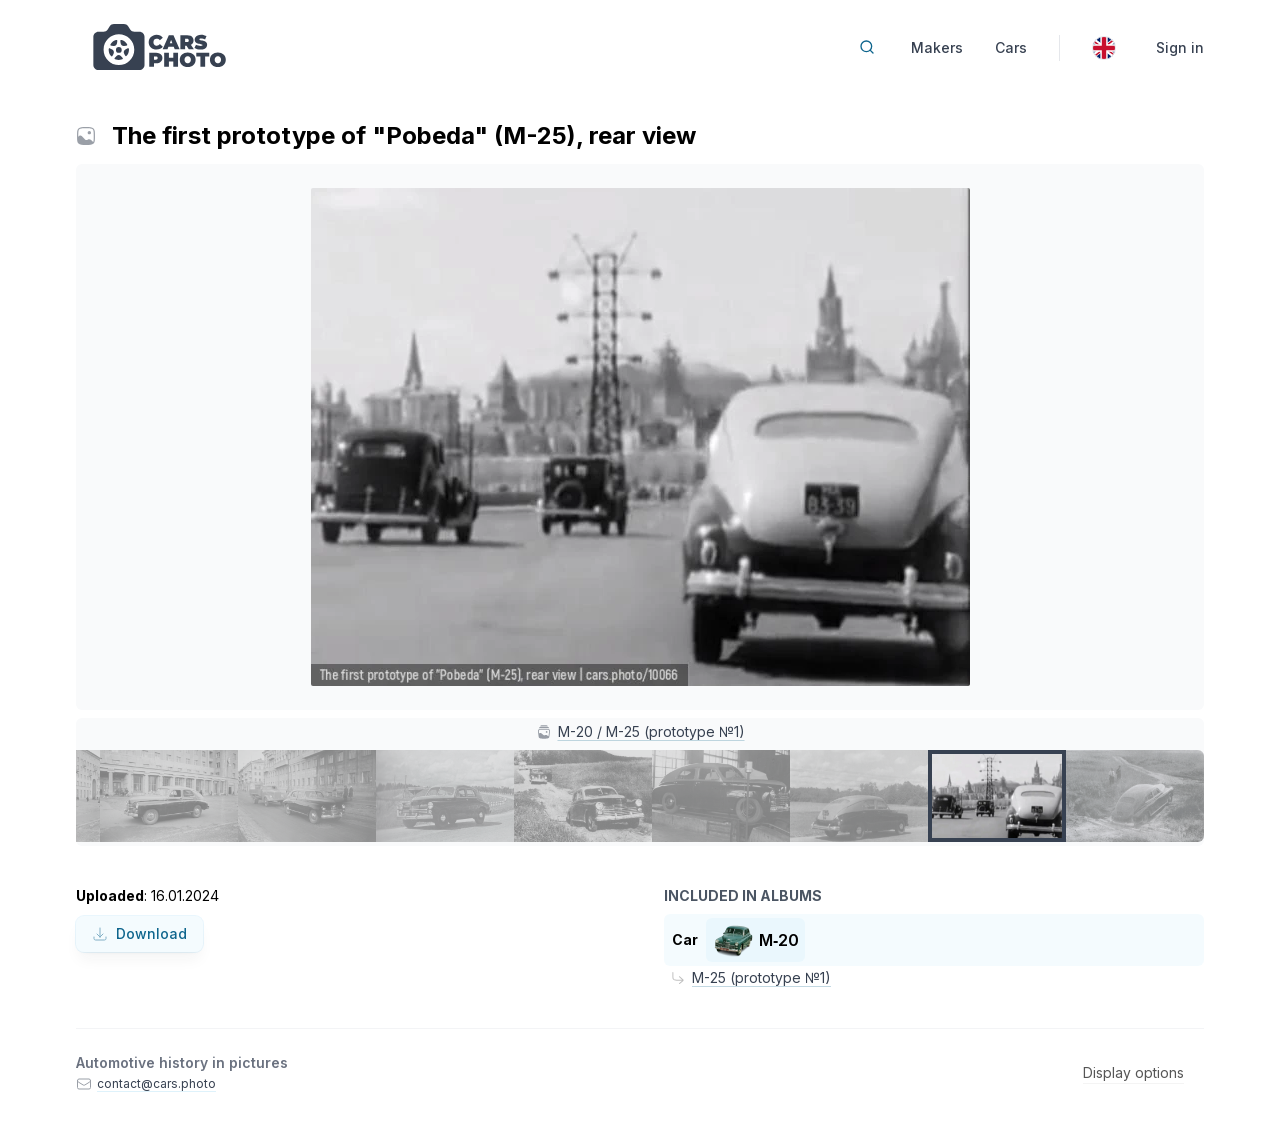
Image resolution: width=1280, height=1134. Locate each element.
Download (139, 933)
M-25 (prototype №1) (761, 977)
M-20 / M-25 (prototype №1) (651, 731)
